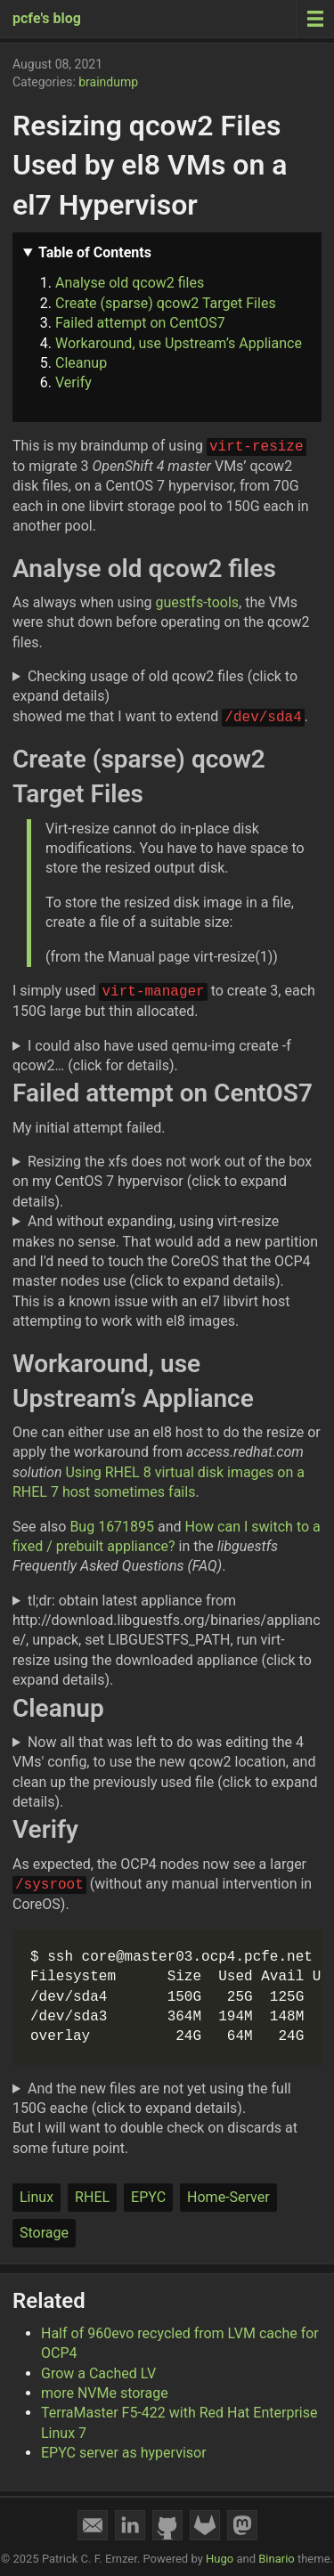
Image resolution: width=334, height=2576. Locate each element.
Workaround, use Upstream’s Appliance (178, 343)
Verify (73, 382)
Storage (44, 2232)
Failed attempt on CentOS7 (140, 322)
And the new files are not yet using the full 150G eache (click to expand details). (151, 2098)
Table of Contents (94, 252)
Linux (36, 2197)
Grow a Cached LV (98, 2373)
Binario (276, 2558)
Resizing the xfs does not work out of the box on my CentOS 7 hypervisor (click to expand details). (162, 1181)
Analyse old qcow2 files (129, 282)
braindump (108, 82)
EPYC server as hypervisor (124, 2452)
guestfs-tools (198, 602)
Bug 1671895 (111, 1526)
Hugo (219, 2558)
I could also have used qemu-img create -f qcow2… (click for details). (151, 1055)
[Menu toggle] (315, 18)
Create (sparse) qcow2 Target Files (165, 303)
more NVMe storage (104, 2393)
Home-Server (228, 2197)
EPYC (148, 2197)
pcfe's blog (46, 18)
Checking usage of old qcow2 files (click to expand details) (154, 686)
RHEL (92, 2197)
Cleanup (81, 362)
